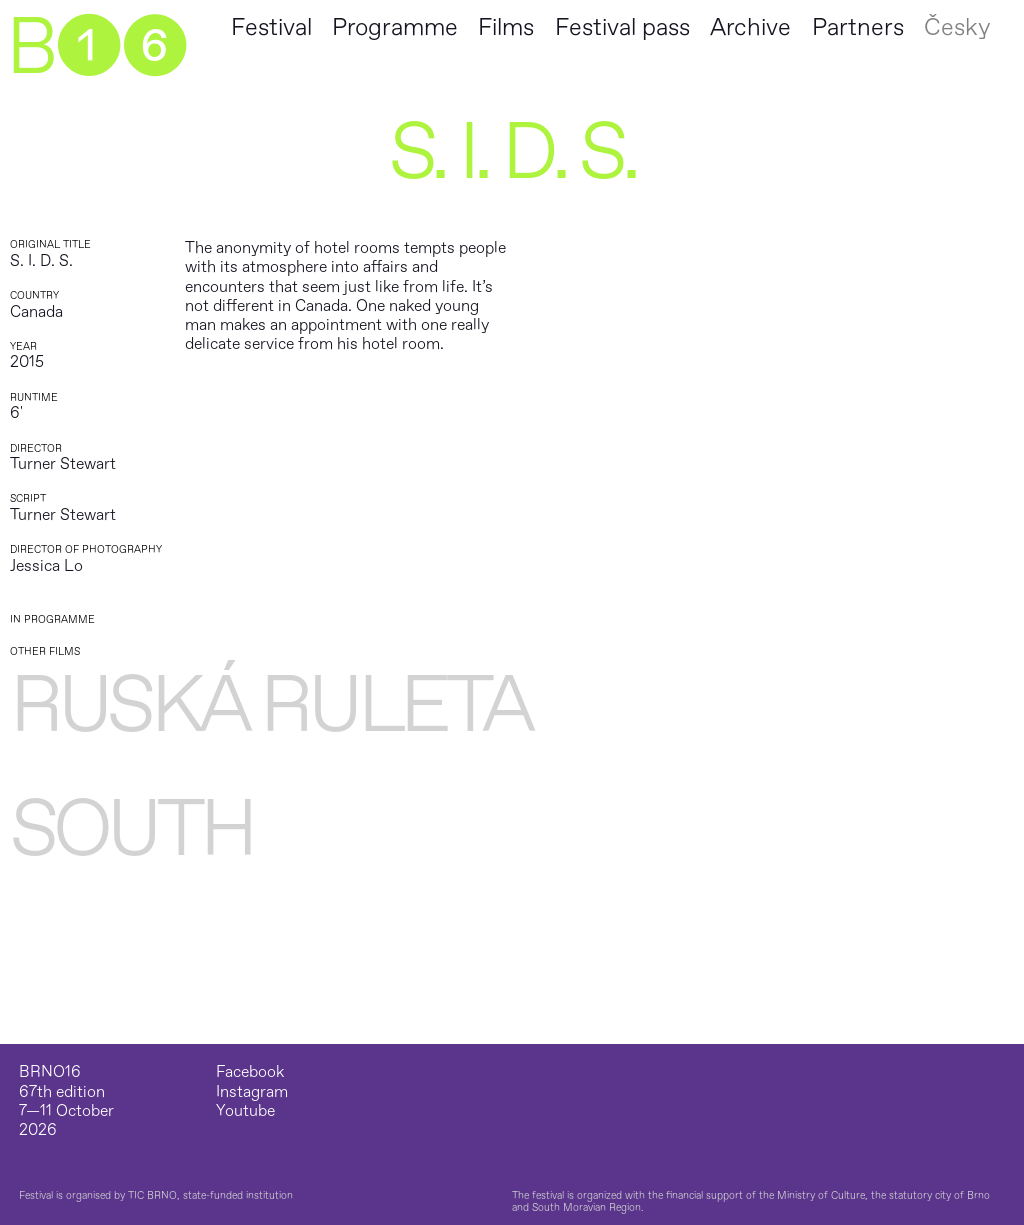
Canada (36, 312)
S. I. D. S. (41, 261)
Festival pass (622, 27)
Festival (271, 27)
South (131, 830)
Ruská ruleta (270, 706)
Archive (750, 27)
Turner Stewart (63, 464)
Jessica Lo (46, 566)
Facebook (250, 1072)
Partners (858, 27)
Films (506, 27)
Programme (395, 27)
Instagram (252, 1092)
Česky (957, 27)
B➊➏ (96, 48)
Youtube (245, 1111)
